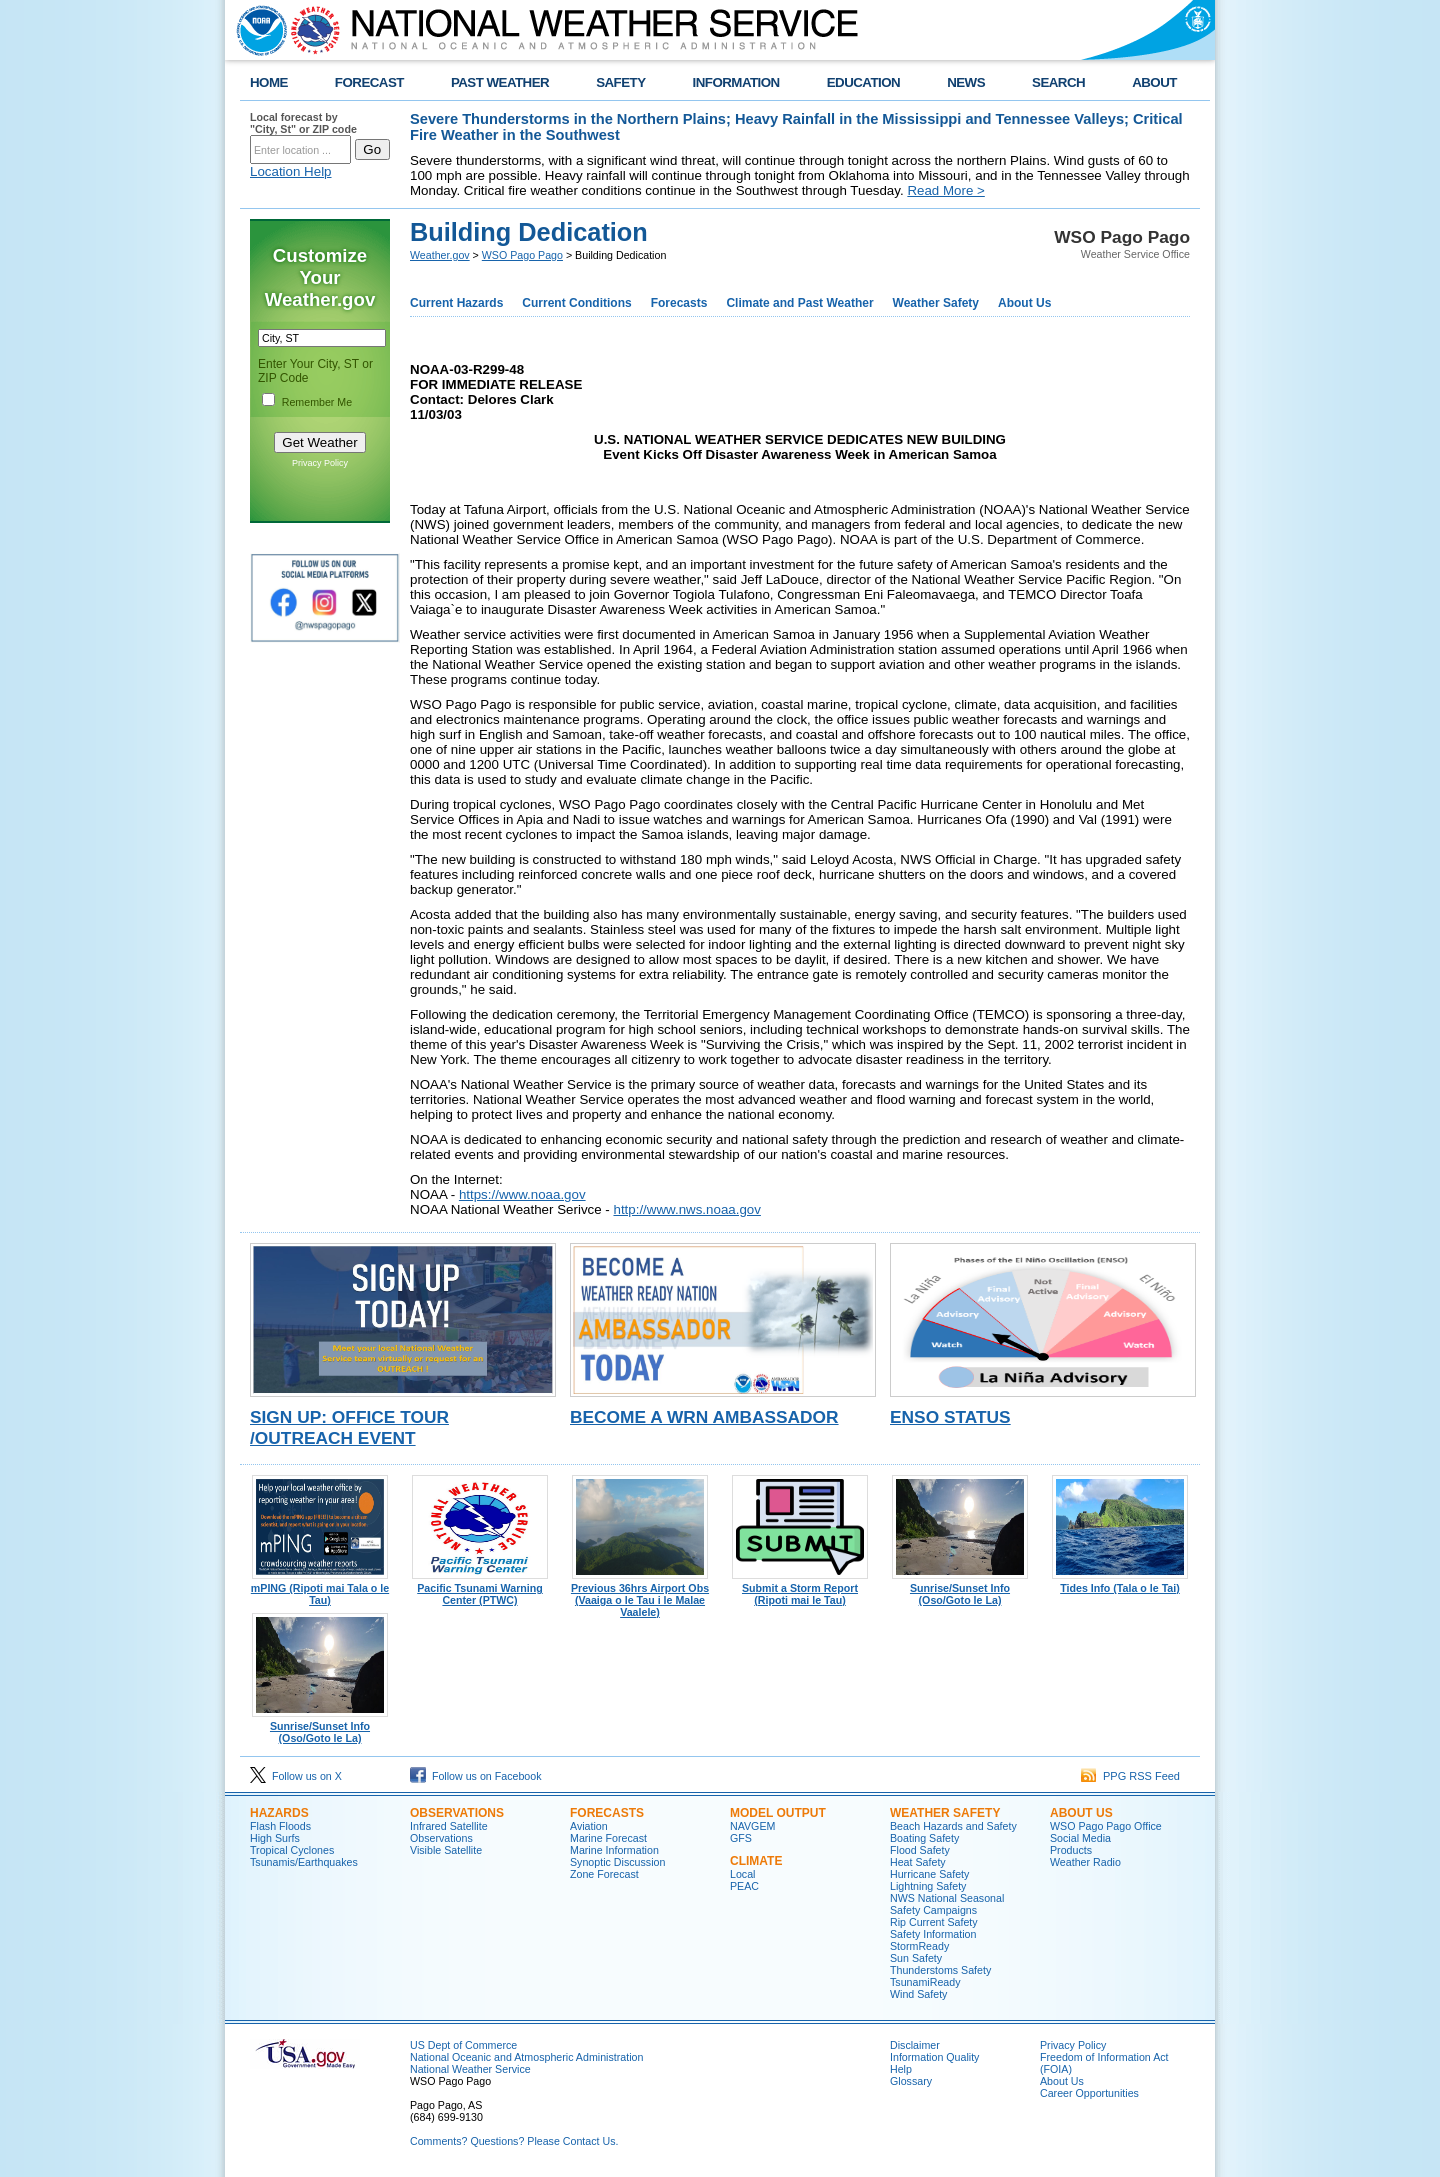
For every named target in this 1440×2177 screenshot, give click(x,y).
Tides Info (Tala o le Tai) (1120, 1583)
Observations (457, 1813)
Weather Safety (936, 303)
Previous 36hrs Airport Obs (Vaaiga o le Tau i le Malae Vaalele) (640, 1595)
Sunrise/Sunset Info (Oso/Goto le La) (960, 1589)
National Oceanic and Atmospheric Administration (526, 2057)
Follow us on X (296, 1776)
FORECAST (369, 82)
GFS (741, 1838)
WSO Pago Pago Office (1106, 1826)
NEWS (966, 82)
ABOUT (1154, 82)
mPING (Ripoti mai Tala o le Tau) (320, 1589)
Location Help (291, 171)
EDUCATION (863, 82)
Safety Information (933, 1934)
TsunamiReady (925, 1982)
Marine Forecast (608, 1838)
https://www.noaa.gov (522, 1194)
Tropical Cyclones (292, 1850)
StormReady (919, 1946)
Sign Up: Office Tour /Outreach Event (349, 1427)
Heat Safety (918, 1862)
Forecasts (679, 303)
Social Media (1080, 1838)
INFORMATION (736, 82)
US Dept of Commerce (463, 2045)
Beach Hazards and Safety (953, 1826)
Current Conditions (576, 303)
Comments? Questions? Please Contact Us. (514, 2141)
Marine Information (614, 1850)
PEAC (744, 1886)
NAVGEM (752, 1826)
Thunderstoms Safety (940, 1970)
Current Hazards (456, 303)
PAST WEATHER (500, 82)
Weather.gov (440, 255)
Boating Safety (924, 1838)
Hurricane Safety (929, 1874)
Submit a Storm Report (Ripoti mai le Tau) (800, 1589)
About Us (1024, 303)
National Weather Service (470, 2069)
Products (1071, 1850)
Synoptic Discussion (617, 1862)
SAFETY (620, 82)
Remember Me (317, 402)
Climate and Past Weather (799, 303)
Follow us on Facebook (476, 1776)
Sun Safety (916, 1958)
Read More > (945, 190)
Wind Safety (918, 1994)
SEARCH (1058, 82)
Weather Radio (1085, 1862)
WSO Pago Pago (522, 255)
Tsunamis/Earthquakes (304, 1862)
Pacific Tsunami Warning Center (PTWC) (480, 1589)
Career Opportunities (1089, 2093)
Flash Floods (280, 1826)
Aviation (589, 1826)
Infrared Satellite (449, 1826)
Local (742, 1874)
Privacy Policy (320, 463)
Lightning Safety (928, 1886)
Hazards (279, 1813)
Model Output (778, 1813)
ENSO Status (950, 1417)
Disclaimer (915, 2045)
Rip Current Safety (934, 1922)
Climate (756, 1861)
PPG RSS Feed (1130, 1776)
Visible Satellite (446, 1850)
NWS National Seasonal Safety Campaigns (947, 1904)
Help (901, 2069)
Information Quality (934, 2057)
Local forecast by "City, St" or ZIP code (303, 123)
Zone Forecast (604, 1874)
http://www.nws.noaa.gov (686, 1209)
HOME (269, 82)
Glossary (911, 2081)
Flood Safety (920, 1850)
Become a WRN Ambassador (704, 1417)
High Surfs (275, 1838)
